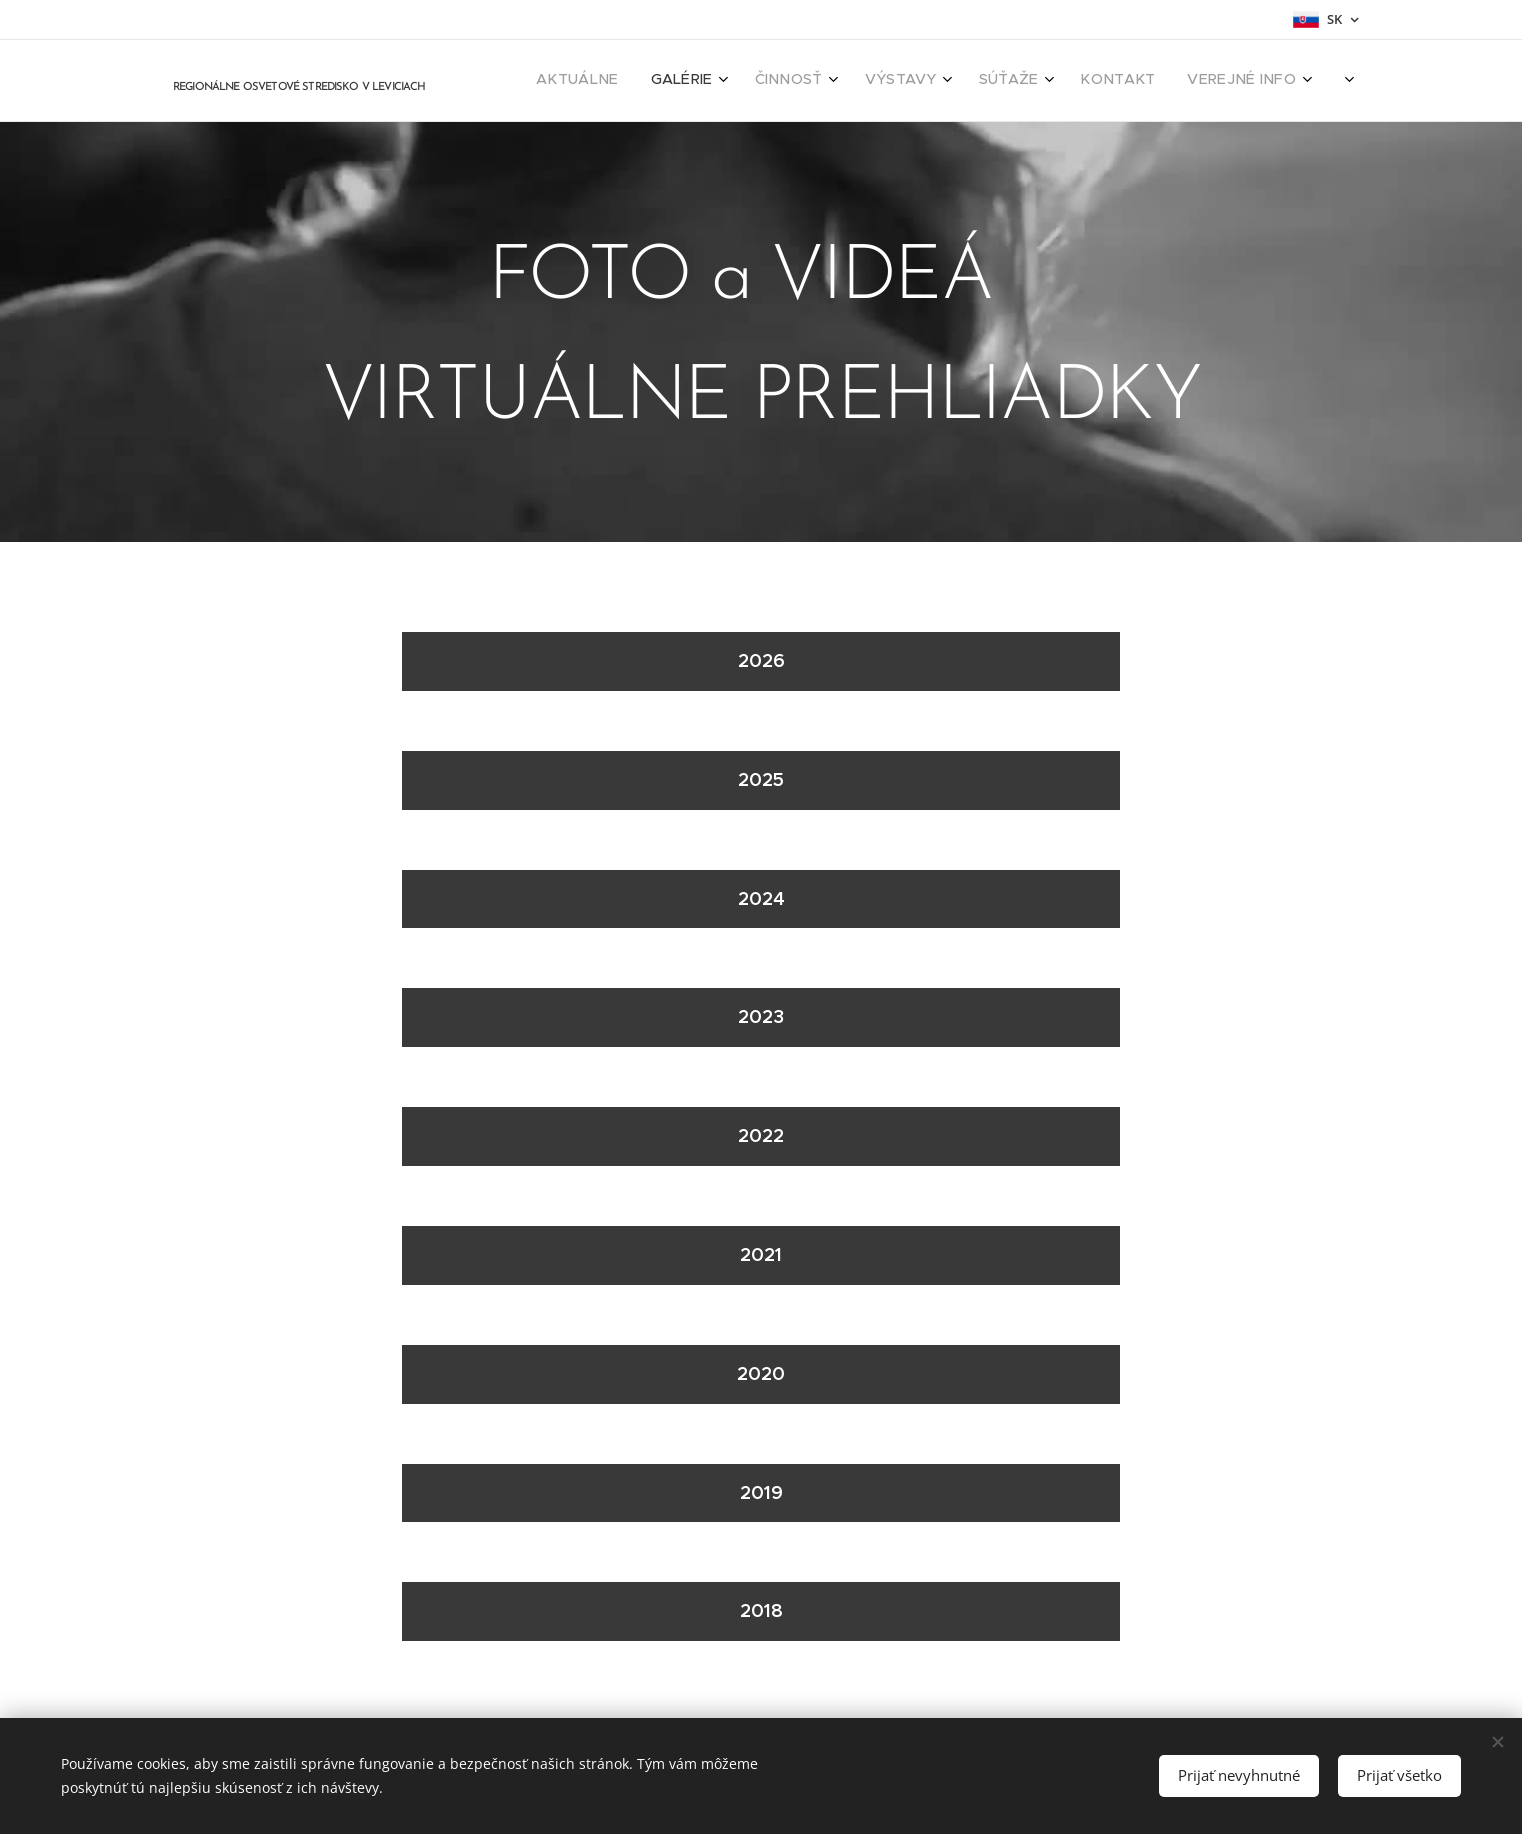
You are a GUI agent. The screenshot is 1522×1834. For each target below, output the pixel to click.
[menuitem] (1092, 81)
